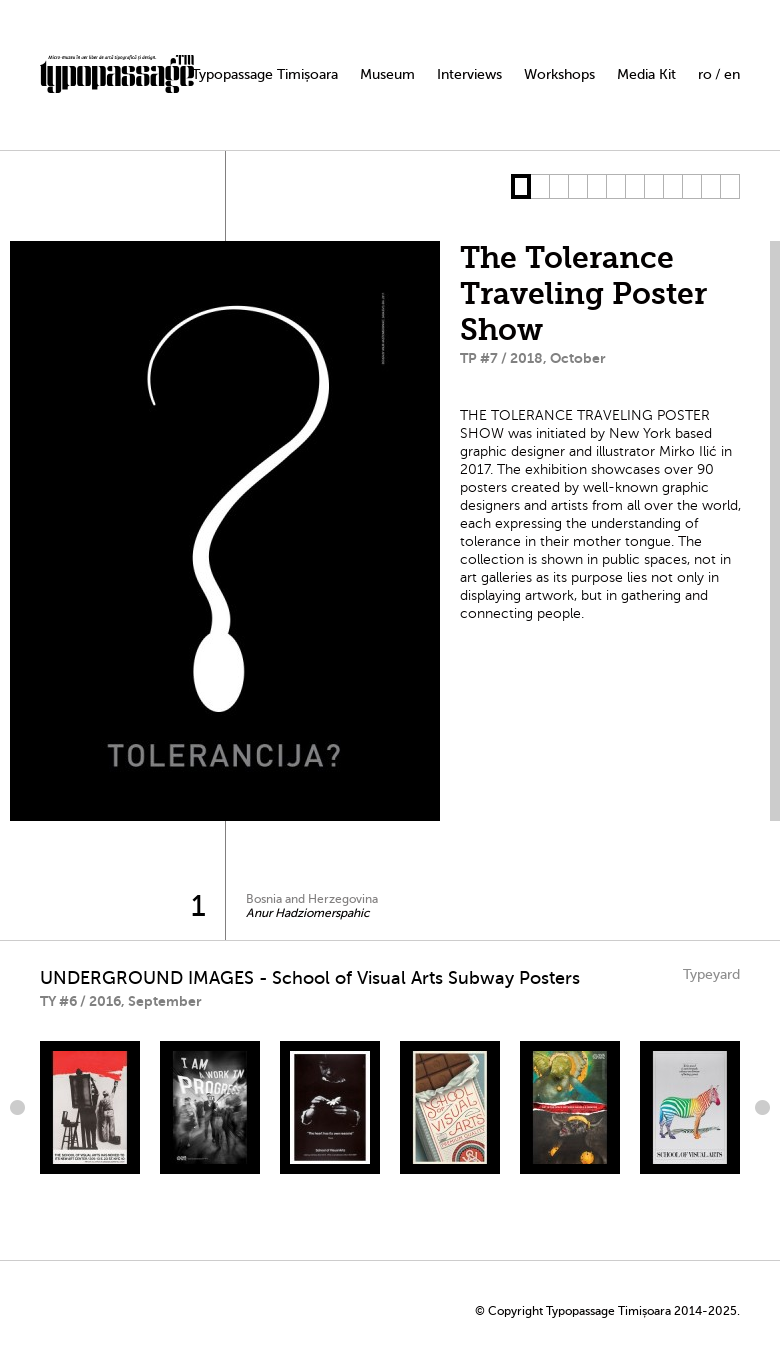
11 (710, 186)
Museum (387, 74)
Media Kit (646, 74)
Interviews (469, 74)
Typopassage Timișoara (265, 74)
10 (691, 186)
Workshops (559, 74)
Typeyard (711, 974)
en (732, 74)
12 (729, 186)
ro (705, 74)
